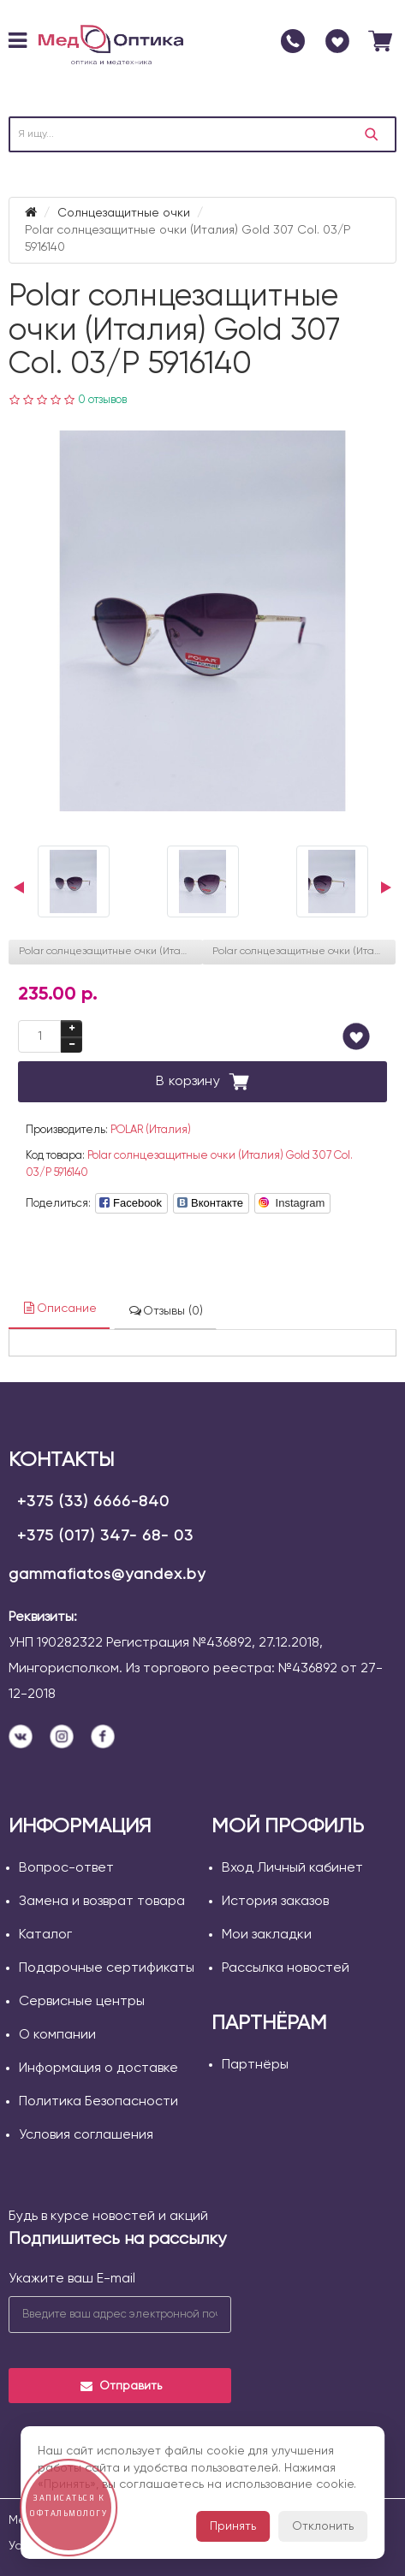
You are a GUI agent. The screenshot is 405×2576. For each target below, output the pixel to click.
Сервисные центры (82, 2002)
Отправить (120, 2386)
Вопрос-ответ (66, 1868)
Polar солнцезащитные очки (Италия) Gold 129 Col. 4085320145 (304, 952)
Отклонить (323, 2526)
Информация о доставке (98, 2068)
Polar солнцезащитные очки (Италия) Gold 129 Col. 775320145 (111, 952)
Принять (233, 2526)
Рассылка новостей (285, 1968)
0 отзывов (102, 400)
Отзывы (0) (165, 1310)
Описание (59, 1308)
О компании (57, 2035)
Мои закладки (267, 1935)
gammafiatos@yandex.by (107, 1574)
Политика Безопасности (98, 2102)
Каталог (45, 1935)
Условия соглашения (86, 2135)
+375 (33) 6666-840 (93, 1502)
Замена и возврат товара (102, 1901)
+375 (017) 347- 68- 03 (105, 1536)
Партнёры (255, 2065)
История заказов (275, 1901)
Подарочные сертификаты (106, 1968)
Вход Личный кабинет (292, 1868)
